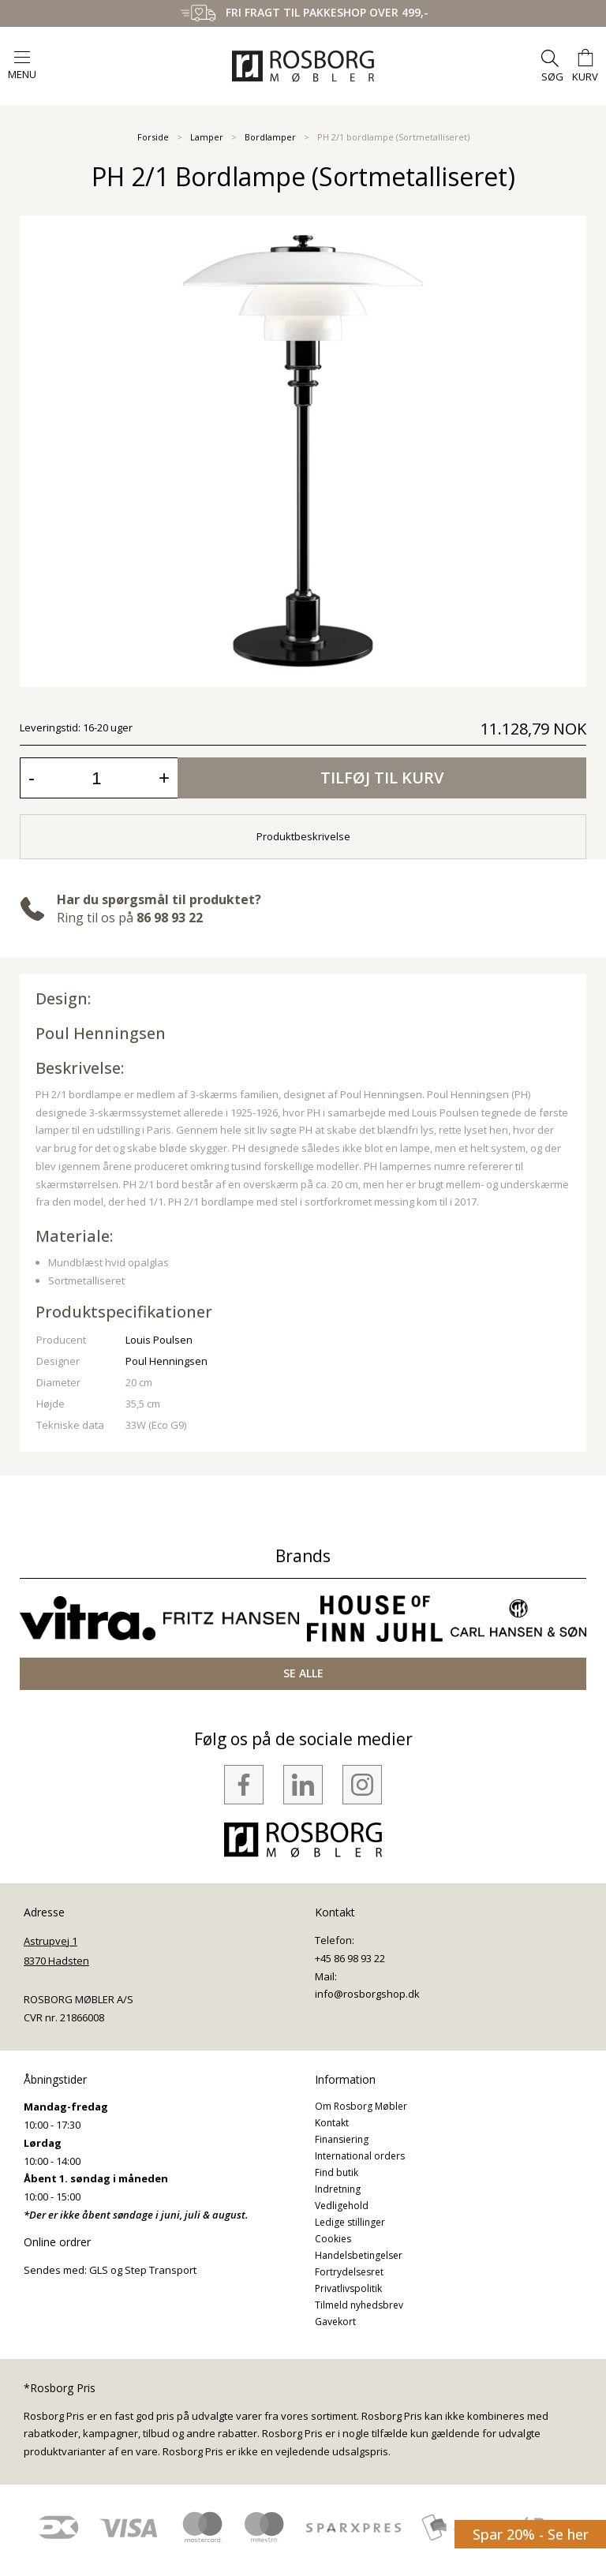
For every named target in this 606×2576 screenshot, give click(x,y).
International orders (360, 2156)
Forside (153, 137)
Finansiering (341, 2139)
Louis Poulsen (159, 1340)
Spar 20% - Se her (531, 2534)
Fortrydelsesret (349, 2272)
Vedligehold (341, 2205)
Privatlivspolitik (348, 2288)
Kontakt (332, 2122)
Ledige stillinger (350, 2222)
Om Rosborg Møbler (361, 2106)
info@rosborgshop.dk (367, 1994)
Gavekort (335, 2321)
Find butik (336, 2172)
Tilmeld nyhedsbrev (359, 2305)
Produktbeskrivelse (303, 836)
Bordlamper (270, 137)
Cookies (333, 2238)
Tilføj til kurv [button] (381, 777)
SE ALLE (303, 1673)
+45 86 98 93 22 (350, 1958)
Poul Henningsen (101, 1033)
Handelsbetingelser (358, 2255)
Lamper (206, 137)
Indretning (338, 2189)
